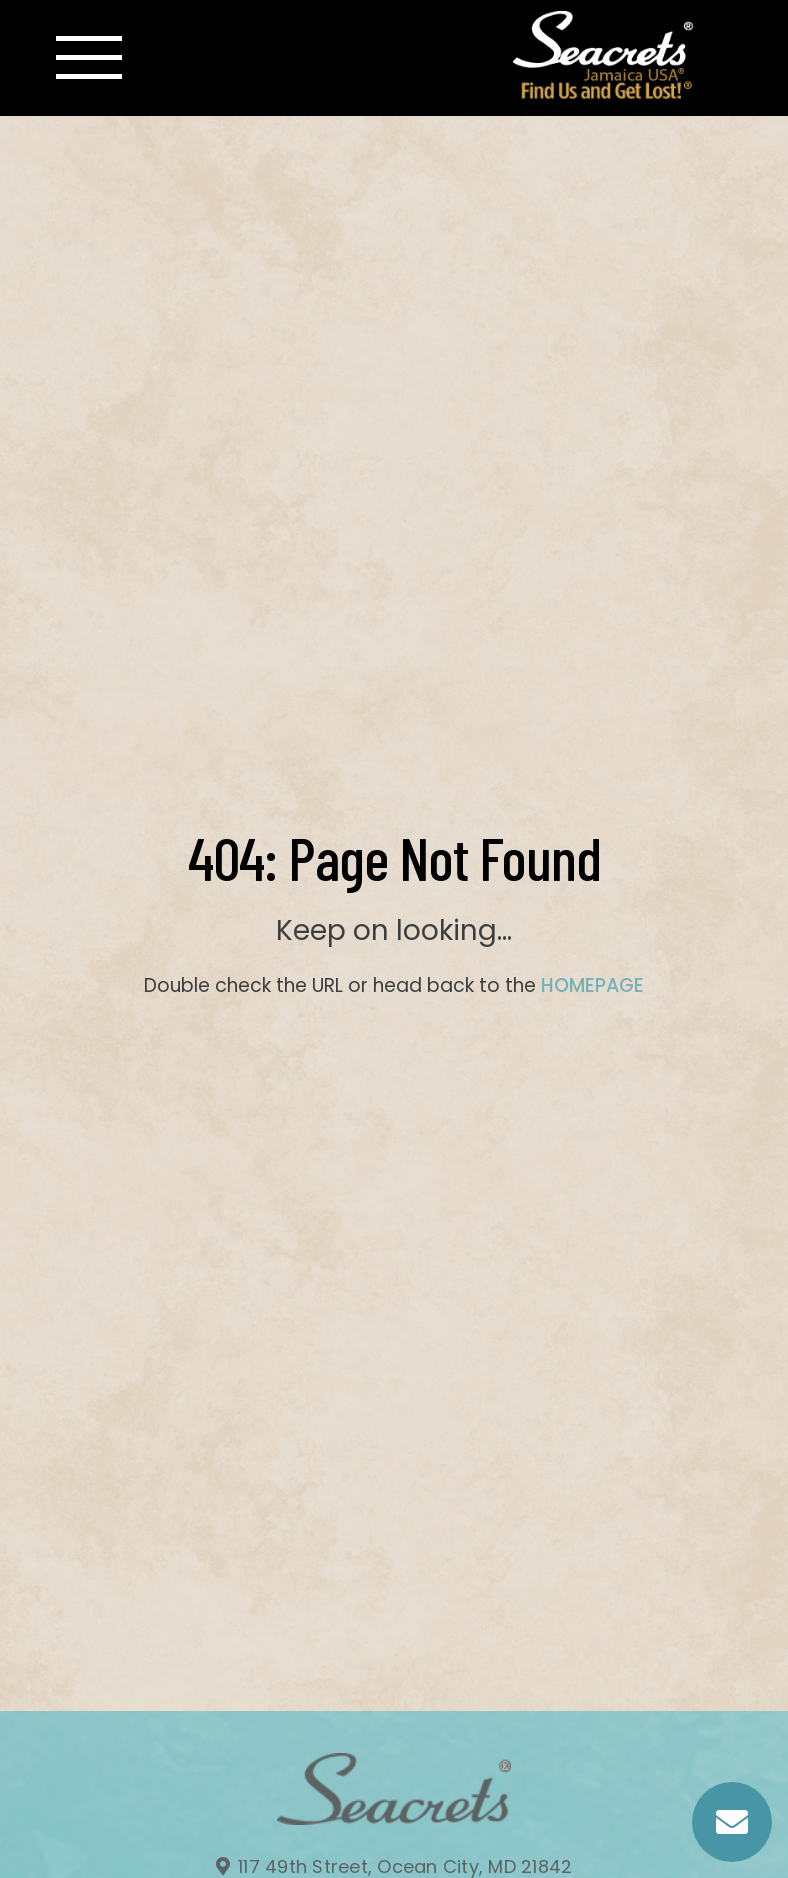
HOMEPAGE (592, 985)
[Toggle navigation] (89, 58)
